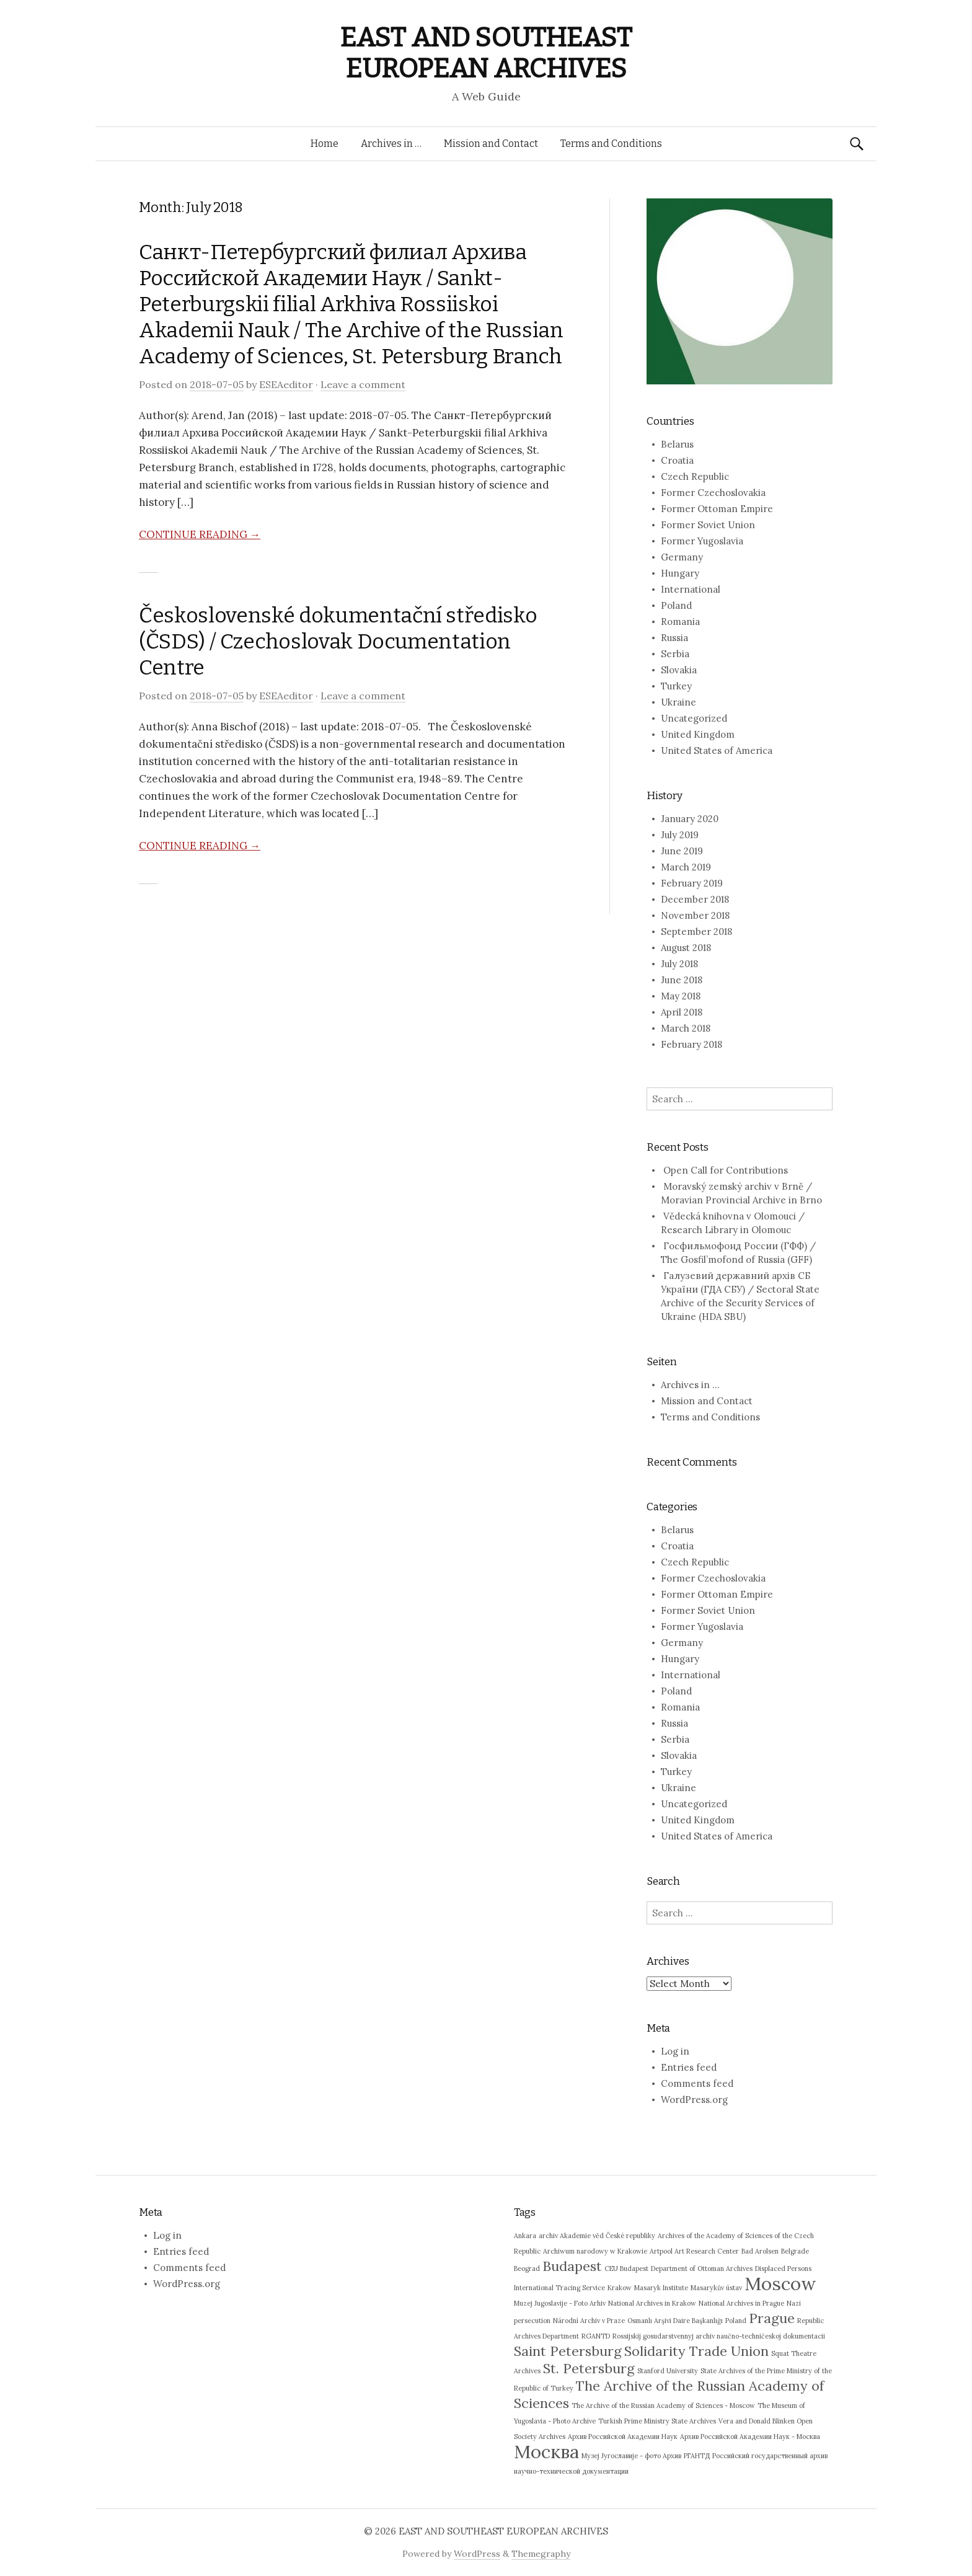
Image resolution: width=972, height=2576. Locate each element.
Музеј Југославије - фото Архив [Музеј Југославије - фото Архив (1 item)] (631, 2455)
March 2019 (686, 867)
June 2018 (681, 980)
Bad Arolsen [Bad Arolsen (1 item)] (760, 2251)
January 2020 (689, 819)
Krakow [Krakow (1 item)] (620, 2287)
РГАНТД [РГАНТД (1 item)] (697, 2455)
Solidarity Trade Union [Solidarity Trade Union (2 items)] (696, 2351)
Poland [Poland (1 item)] (735, 2320)
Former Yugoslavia (702, 541)
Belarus (677, 444)
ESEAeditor (286, 384)
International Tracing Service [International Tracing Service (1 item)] (559, 2287)
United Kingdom (698, 734)
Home (324, 143)
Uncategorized (694, 718)
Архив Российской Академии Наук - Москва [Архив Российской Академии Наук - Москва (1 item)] (750, 2436)
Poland (676, 605)
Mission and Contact (491, 143)
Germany (682, 557)
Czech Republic (695, 476)
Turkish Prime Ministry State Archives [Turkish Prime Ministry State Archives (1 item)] (657, 2421)
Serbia (675, 654)
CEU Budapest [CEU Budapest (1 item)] (626, 2268)
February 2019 (692, 883)
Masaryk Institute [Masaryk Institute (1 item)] (661, 2287)
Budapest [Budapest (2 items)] (572, 2266)
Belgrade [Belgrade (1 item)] (795, 2251)
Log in (675, 2051)
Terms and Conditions (611, 143)
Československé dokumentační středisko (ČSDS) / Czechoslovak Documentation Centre (338, 641)
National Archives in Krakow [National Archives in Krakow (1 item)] (652, 2303)
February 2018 (691, 1044)
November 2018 (695, 915)
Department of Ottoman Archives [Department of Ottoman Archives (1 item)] (702, 2268)
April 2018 (681, 1012)
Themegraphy (540, 2553)
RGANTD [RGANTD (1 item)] (595, 2336)
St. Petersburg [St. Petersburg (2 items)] (589, 2368)
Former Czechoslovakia (713, 492)
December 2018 (695, 899)
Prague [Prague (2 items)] (772, 2318)
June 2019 (682, 851)
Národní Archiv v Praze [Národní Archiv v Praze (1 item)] (589, 2320)
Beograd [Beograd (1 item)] (527, 2268)
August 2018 (686, 948)
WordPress (477, 2553)
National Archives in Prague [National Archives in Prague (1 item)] (741, 2303)
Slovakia (679, 670)
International (690, 589)
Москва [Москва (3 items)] (546, 2451)
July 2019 (680, 835)
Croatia (677, 460)
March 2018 (685, 1028)
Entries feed (689, 2067)
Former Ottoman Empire (717, 509)
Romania (680, 621)
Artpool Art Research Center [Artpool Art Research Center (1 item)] (694, 2251)
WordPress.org (694, 2099)
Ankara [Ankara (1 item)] (525, 2235)
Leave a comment (362, 384)
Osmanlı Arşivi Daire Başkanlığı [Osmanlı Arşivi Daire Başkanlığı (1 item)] (675, 2320)
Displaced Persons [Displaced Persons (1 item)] (783, 2268)
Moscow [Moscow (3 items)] (780, 2283)
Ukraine (678, 702)
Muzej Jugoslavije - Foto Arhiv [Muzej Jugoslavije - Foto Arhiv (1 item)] (560, 2303)
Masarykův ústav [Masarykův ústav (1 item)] (716, 2287)
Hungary (680, 573)
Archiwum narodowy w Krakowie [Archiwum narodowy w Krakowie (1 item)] (595, 2251)
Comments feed (697, 2083)
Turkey (676, 686)
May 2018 (680, 996)
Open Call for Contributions (725, 1170)
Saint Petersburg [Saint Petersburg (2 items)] (568, 2351)
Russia (674, 638)
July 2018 (679, 964)
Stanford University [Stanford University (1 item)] (667, 2370)
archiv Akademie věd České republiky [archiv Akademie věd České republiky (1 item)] (597, 2235)
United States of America (716, 750)
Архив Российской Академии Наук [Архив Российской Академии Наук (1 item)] (623, 2436)
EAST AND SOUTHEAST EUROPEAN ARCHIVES (486, 53)
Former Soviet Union (708, 525)
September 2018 (696, 931)
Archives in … (391, 143)
